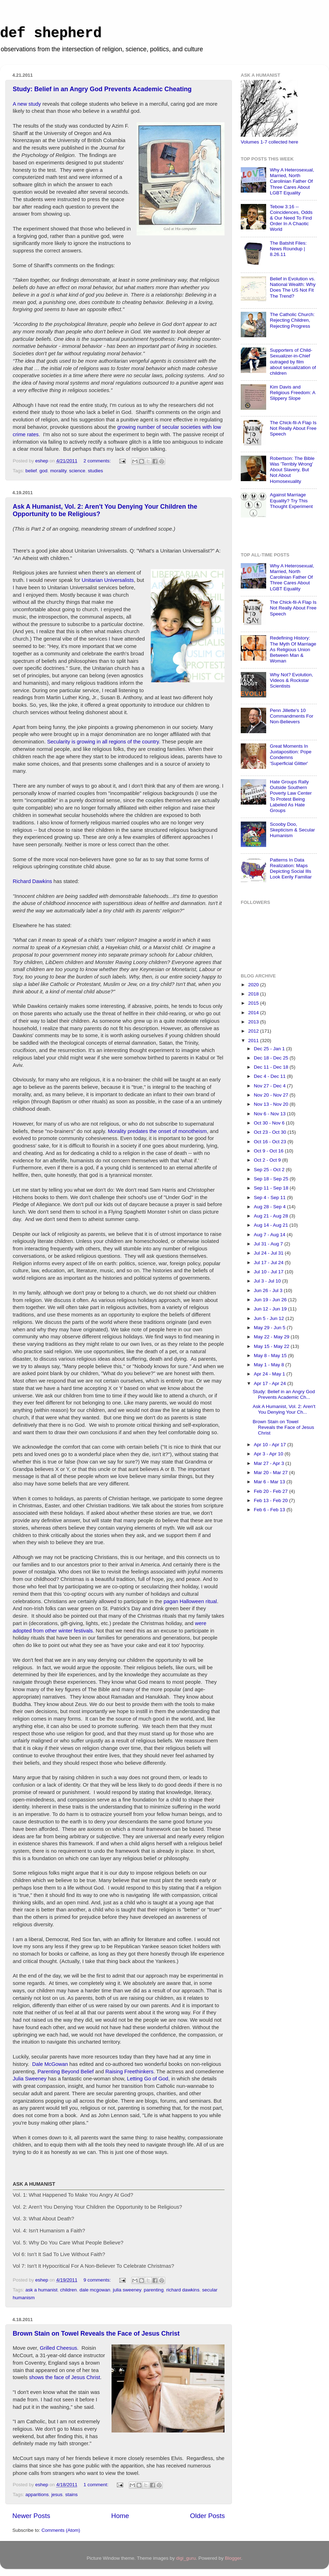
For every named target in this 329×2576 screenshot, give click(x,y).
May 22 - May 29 (272, 1336)
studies (95, 470)
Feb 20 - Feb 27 (271, 1491)
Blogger (233, 2558)
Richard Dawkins (32, 881)
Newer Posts (31, 2515)
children (68, 2289)
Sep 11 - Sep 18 (271, 1188)
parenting (153, 2289)
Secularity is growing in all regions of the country (103, 741)
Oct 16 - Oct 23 (270, 1141)
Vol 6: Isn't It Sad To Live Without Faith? (59, 2254)
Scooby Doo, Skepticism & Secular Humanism (292, 830)
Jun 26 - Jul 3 (269, 1290)
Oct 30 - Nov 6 (270, 1123)
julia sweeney (127, 2289)
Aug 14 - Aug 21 (271, 1225)
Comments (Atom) (61, 2530)
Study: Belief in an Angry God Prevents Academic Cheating (102, 89)
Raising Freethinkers (129, 2071)
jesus (57, 2494)
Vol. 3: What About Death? (43, 2218)
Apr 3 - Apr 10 (269, 1453)
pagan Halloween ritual (190, 1601)
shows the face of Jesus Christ (64, 2377)
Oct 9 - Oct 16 (269, 1150)
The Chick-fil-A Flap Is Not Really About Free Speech (293, 428)
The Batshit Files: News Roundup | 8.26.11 (288, 248)
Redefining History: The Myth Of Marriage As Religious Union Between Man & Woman (293, 649)
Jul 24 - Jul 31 (269, 1253)
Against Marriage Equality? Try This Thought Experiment (291, 500)
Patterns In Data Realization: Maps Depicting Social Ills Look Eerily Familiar (291, 868)
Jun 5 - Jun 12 (269, 1318)
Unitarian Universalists (108, 580)
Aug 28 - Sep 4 (270, 1206)
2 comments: (97, 460)
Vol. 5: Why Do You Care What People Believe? (68, 2242)
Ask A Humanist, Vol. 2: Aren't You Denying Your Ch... (284, 1409)
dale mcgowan (94, 2289)
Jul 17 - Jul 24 (269, 1262)
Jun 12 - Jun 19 (271, 1309)
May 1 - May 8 (269, 1364)
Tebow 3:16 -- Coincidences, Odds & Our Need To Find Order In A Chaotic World (291, 218)
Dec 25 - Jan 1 (270, 1048)
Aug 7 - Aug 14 (270, 1234)
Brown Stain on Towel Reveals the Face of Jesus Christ (96, 2333)
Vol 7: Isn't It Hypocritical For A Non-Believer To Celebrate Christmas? (93, 2266)
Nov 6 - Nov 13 (270, 1113)
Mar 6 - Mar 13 (270, 1481)
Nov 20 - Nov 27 (271, 1095)
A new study (27, 104)
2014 (254, 1012)
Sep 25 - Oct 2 (270, 1169)
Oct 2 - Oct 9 (268, 1160)
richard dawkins (182, 2289)
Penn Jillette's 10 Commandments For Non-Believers (291, 716)
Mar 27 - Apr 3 (269, 1463)
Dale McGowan (50, 2064)
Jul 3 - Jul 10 (268, 1281)
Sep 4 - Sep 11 (270, 1197)
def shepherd (51, 33)
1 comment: (96, 2484)
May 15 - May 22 (272, 1346)
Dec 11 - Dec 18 (271, 1067)
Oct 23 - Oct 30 (270, 1132)
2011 (254, 1040)
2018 (254, 994)
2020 (254, 984)
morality (58, 470)
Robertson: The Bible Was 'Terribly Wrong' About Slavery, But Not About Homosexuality (292, 470)
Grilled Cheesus (58, 2348)
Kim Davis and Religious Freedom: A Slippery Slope (292, 392)
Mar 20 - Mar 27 (271, 1472)
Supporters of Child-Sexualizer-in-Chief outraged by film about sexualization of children (293, 361)
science (77, 470)
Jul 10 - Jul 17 (269, 1271)
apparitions (37, 2494)
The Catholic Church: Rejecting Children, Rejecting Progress (292, 320)
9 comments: (97, 2280)
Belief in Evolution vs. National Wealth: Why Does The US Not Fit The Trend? (293, 287)
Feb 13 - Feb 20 (271, 1500)
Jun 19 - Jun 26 (271, 1299)
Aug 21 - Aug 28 (271, 1216)
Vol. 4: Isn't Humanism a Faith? (49, 2230)
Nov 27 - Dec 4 (270, 1085)
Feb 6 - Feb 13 (270, 1509)
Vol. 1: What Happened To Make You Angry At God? (73, 2195)
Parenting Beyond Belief (65, 2071)
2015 (254, 1003)
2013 (254, 1021)
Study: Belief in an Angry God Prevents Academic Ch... (284, 1394)
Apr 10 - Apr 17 (270, 1444)
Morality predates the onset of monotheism (157, 1131)
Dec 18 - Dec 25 (271, 1058)
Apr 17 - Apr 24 (270, 1383)
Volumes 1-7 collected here (269, 142)
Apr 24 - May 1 (270, 1374)
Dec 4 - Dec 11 (270, 1076)
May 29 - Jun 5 (270, 1327)
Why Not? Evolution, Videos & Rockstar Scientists (291, 680)
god (44, 470)
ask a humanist (41, 2289)
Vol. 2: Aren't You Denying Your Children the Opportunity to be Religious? (97, 2207)
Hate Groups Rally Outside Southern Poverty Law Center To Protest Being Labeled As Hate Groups (291, 796)
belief (31, 470)
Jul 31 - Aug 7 (269, 1243)
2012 (254, 1031)
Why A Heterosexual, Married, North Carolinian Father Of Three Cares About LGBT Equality (292, 181)
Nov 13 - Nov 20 (271, 1104)
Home (120, 2515)
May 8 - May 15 (271, 1355)
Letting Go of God (147, 2078)
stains (71, 2494)
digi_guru (186, 2558)
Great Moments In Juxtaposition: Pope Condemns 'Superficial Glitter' (290, 754)
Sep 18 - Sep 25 (271, 1178)
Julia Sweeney (30, 2078)
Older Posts (207, 2515)
